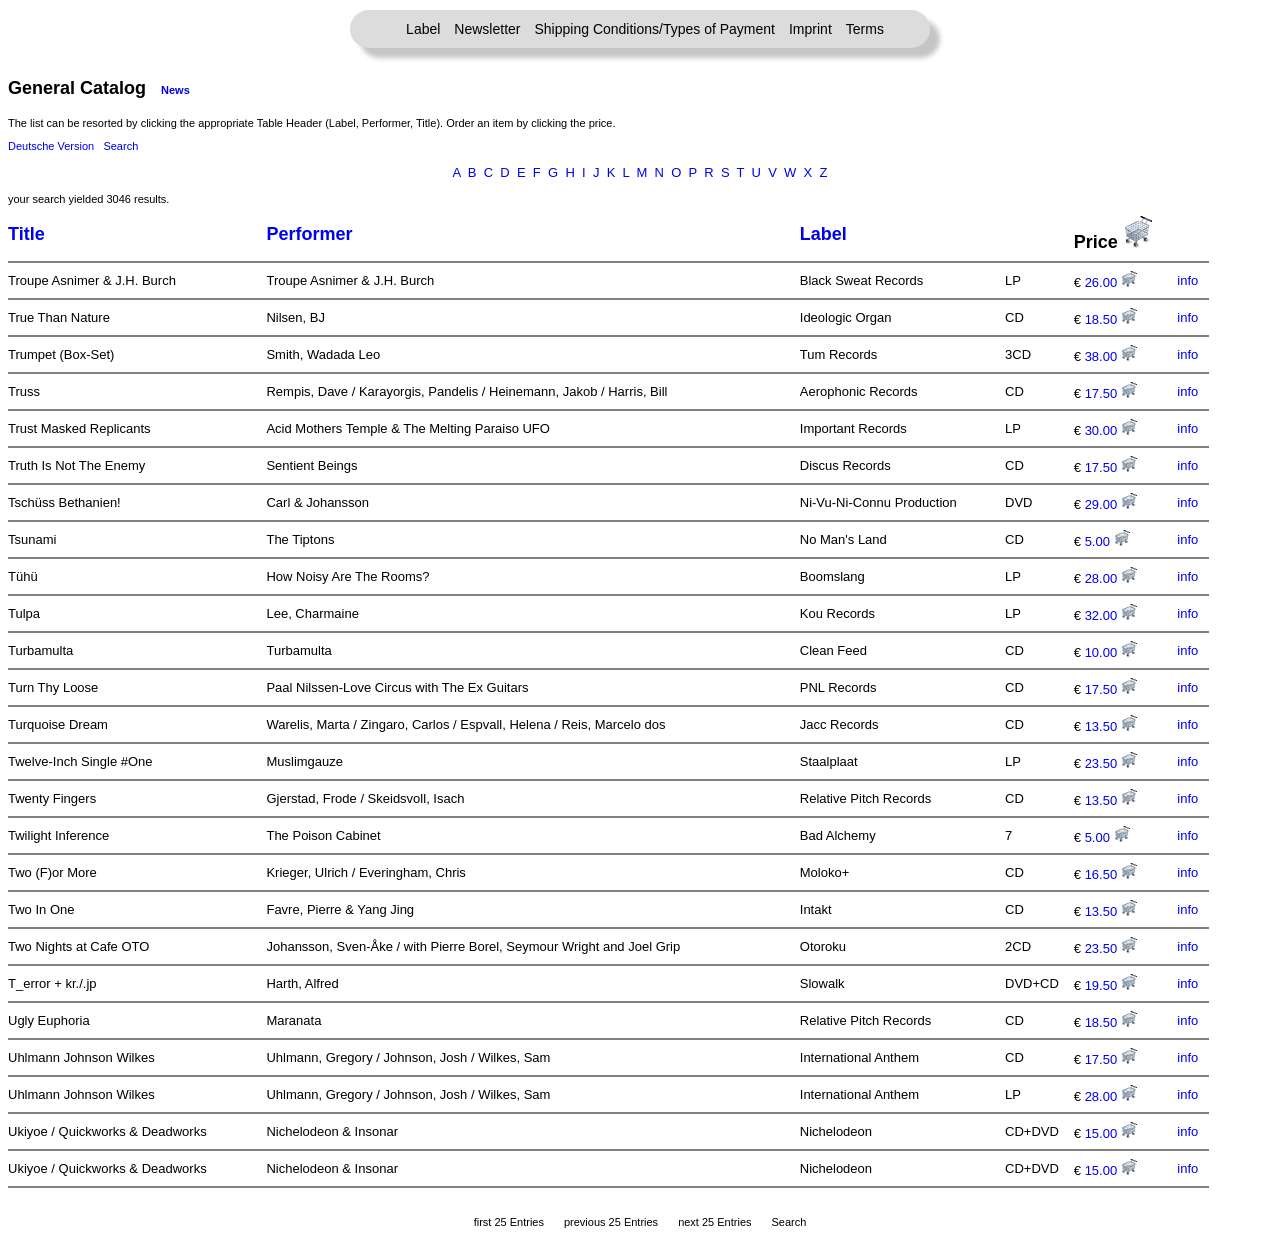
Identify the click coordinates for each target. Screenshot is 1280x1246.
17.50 (1111, 393)
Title (26, 234)
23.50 (1111, 763)
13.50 (1111, 726)
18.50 (1111, 319)
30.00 (1111, 430)
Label (423, 29)
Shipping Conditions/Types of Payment (655, 29)
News (175, 90)
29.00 (1111, 504)
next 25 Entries (714, 1222)
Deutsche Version (51, 146)
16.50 (1111, 874)
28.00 (1111, 578)
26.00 (1111, 282)
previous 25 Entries (611, 1222)
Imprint (810, 29)
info (1187, 280)
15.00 (1111, 1133)
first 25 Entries (509, 1222)
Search (120, 146)
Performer (309, 234)
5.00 (1107, 541)
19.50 (1111, 985)
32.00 (1111, 615)
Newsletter (487, 29)
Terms (865, 29)
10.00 (1111, 652)
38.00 (1111, 356)
